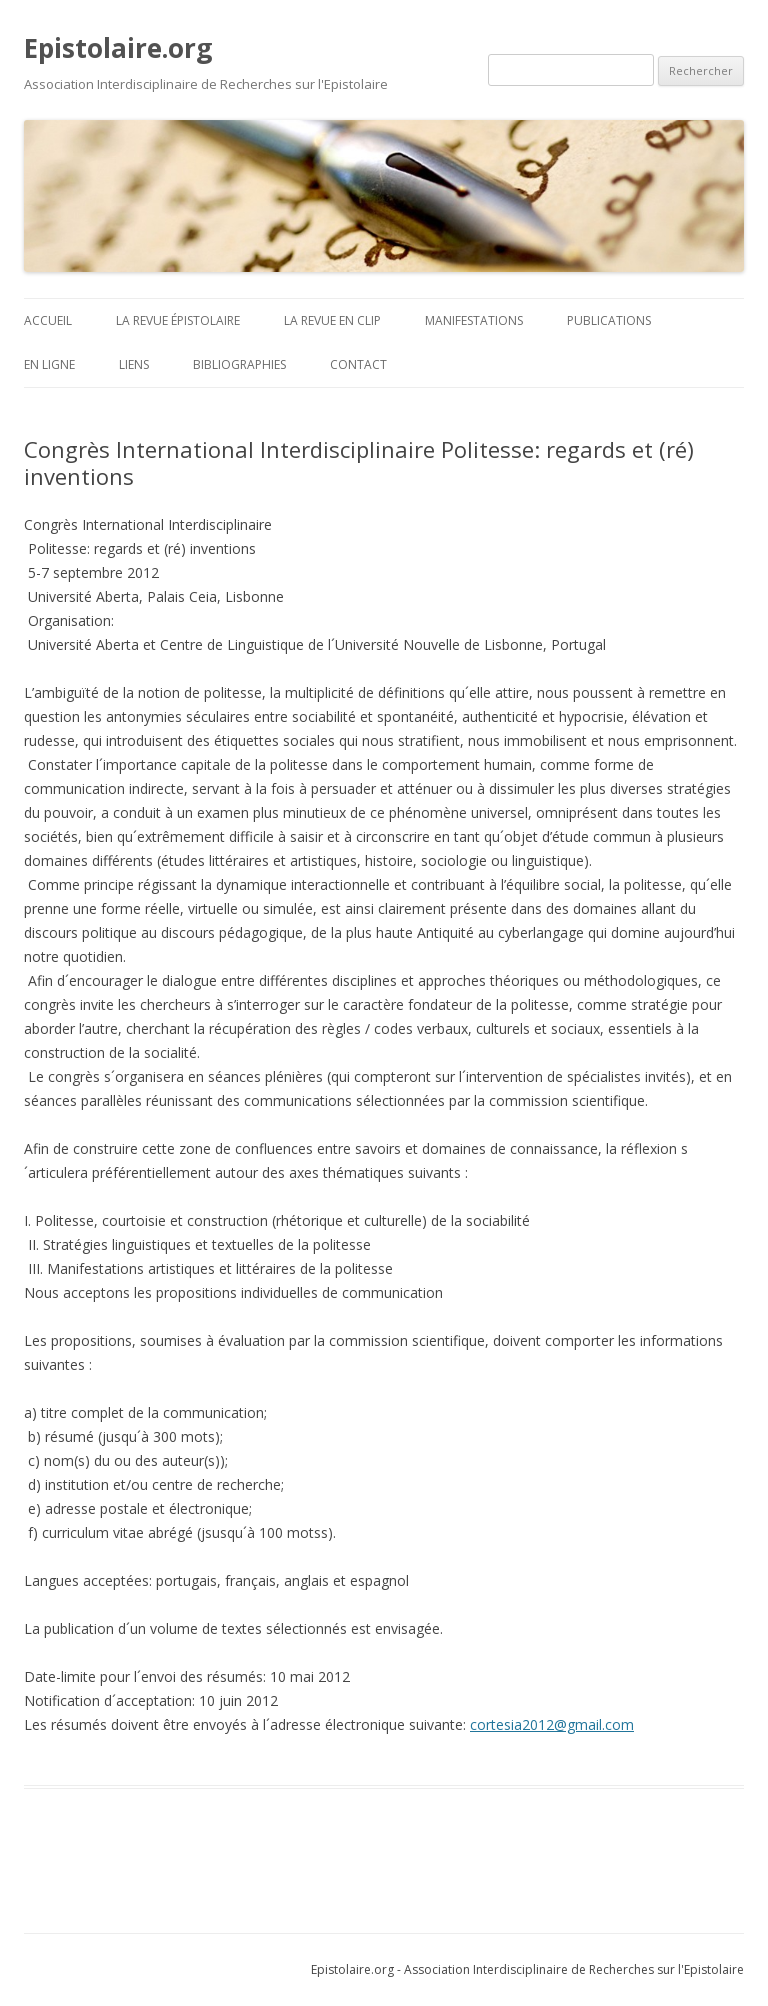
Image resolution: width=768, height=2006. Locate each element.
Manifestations (474, 320)
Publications (609, 320)
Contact (358, 364)
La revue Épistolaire (178, 320)
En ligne (49, 364)
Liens (134, 364)
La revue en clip (332, 320)
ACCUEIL (48, 320)
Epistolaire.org (118, 48)
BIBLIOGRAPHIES (239, 364)
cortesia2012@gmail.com (552, 1724)
